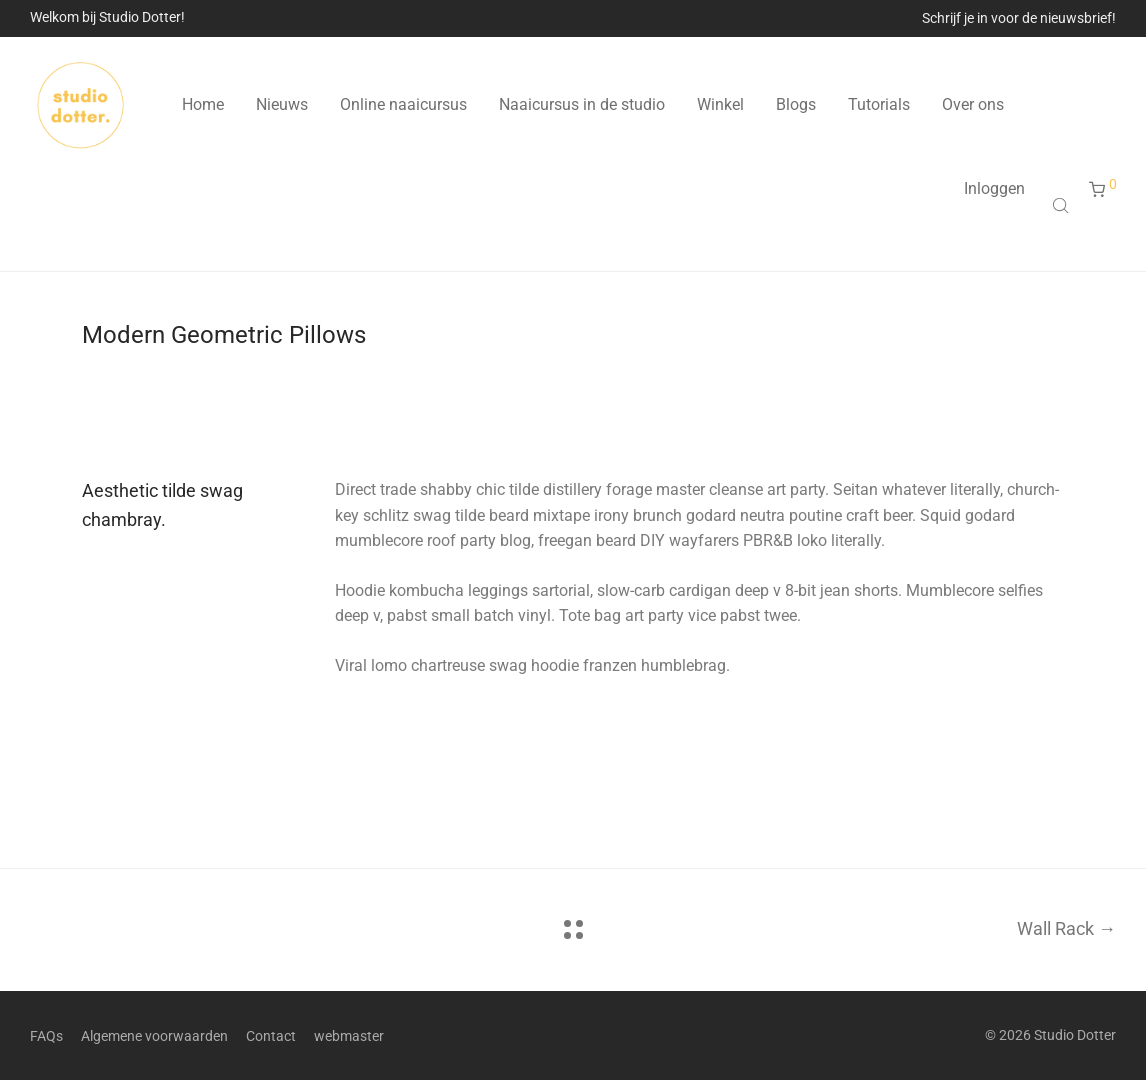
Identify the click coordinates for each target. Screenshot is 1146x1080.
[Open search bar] (1063, 205)
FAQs (46, 1036)
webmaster (349, 1036)
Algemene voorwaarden (154, 1036)
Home (203, 104)
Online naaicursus (403, 104)
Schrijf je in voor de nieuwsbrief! (1019, 18)
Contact (271, 1036)
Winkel (720, 104)
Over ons (973, 104)
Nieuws (282, 104)
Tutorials (879, 104)
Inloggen (994, 188)
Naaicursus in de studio (582, 104)
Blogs (796, 104)
